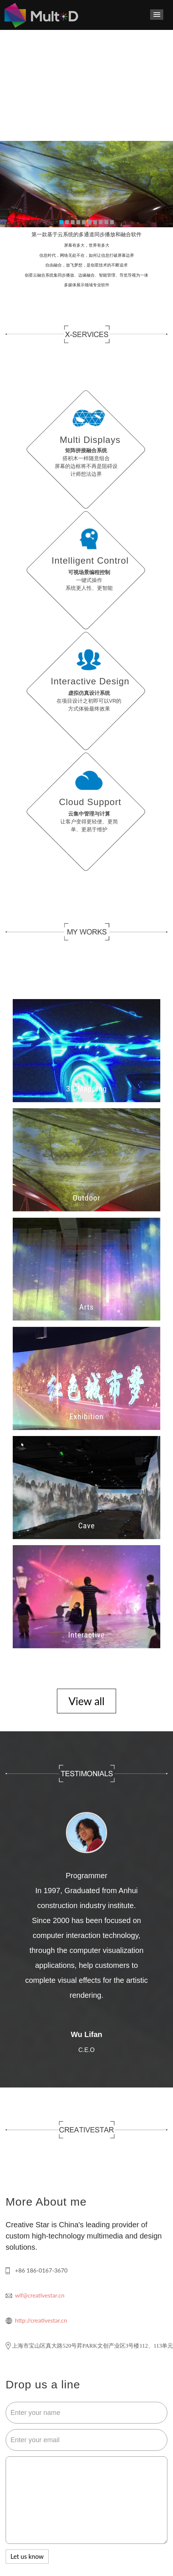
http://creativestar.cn (41, 2320)
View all (86, 1701)
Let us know (27, 2556)
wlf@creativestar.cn (39, 2295)
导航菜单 (156, 14)
